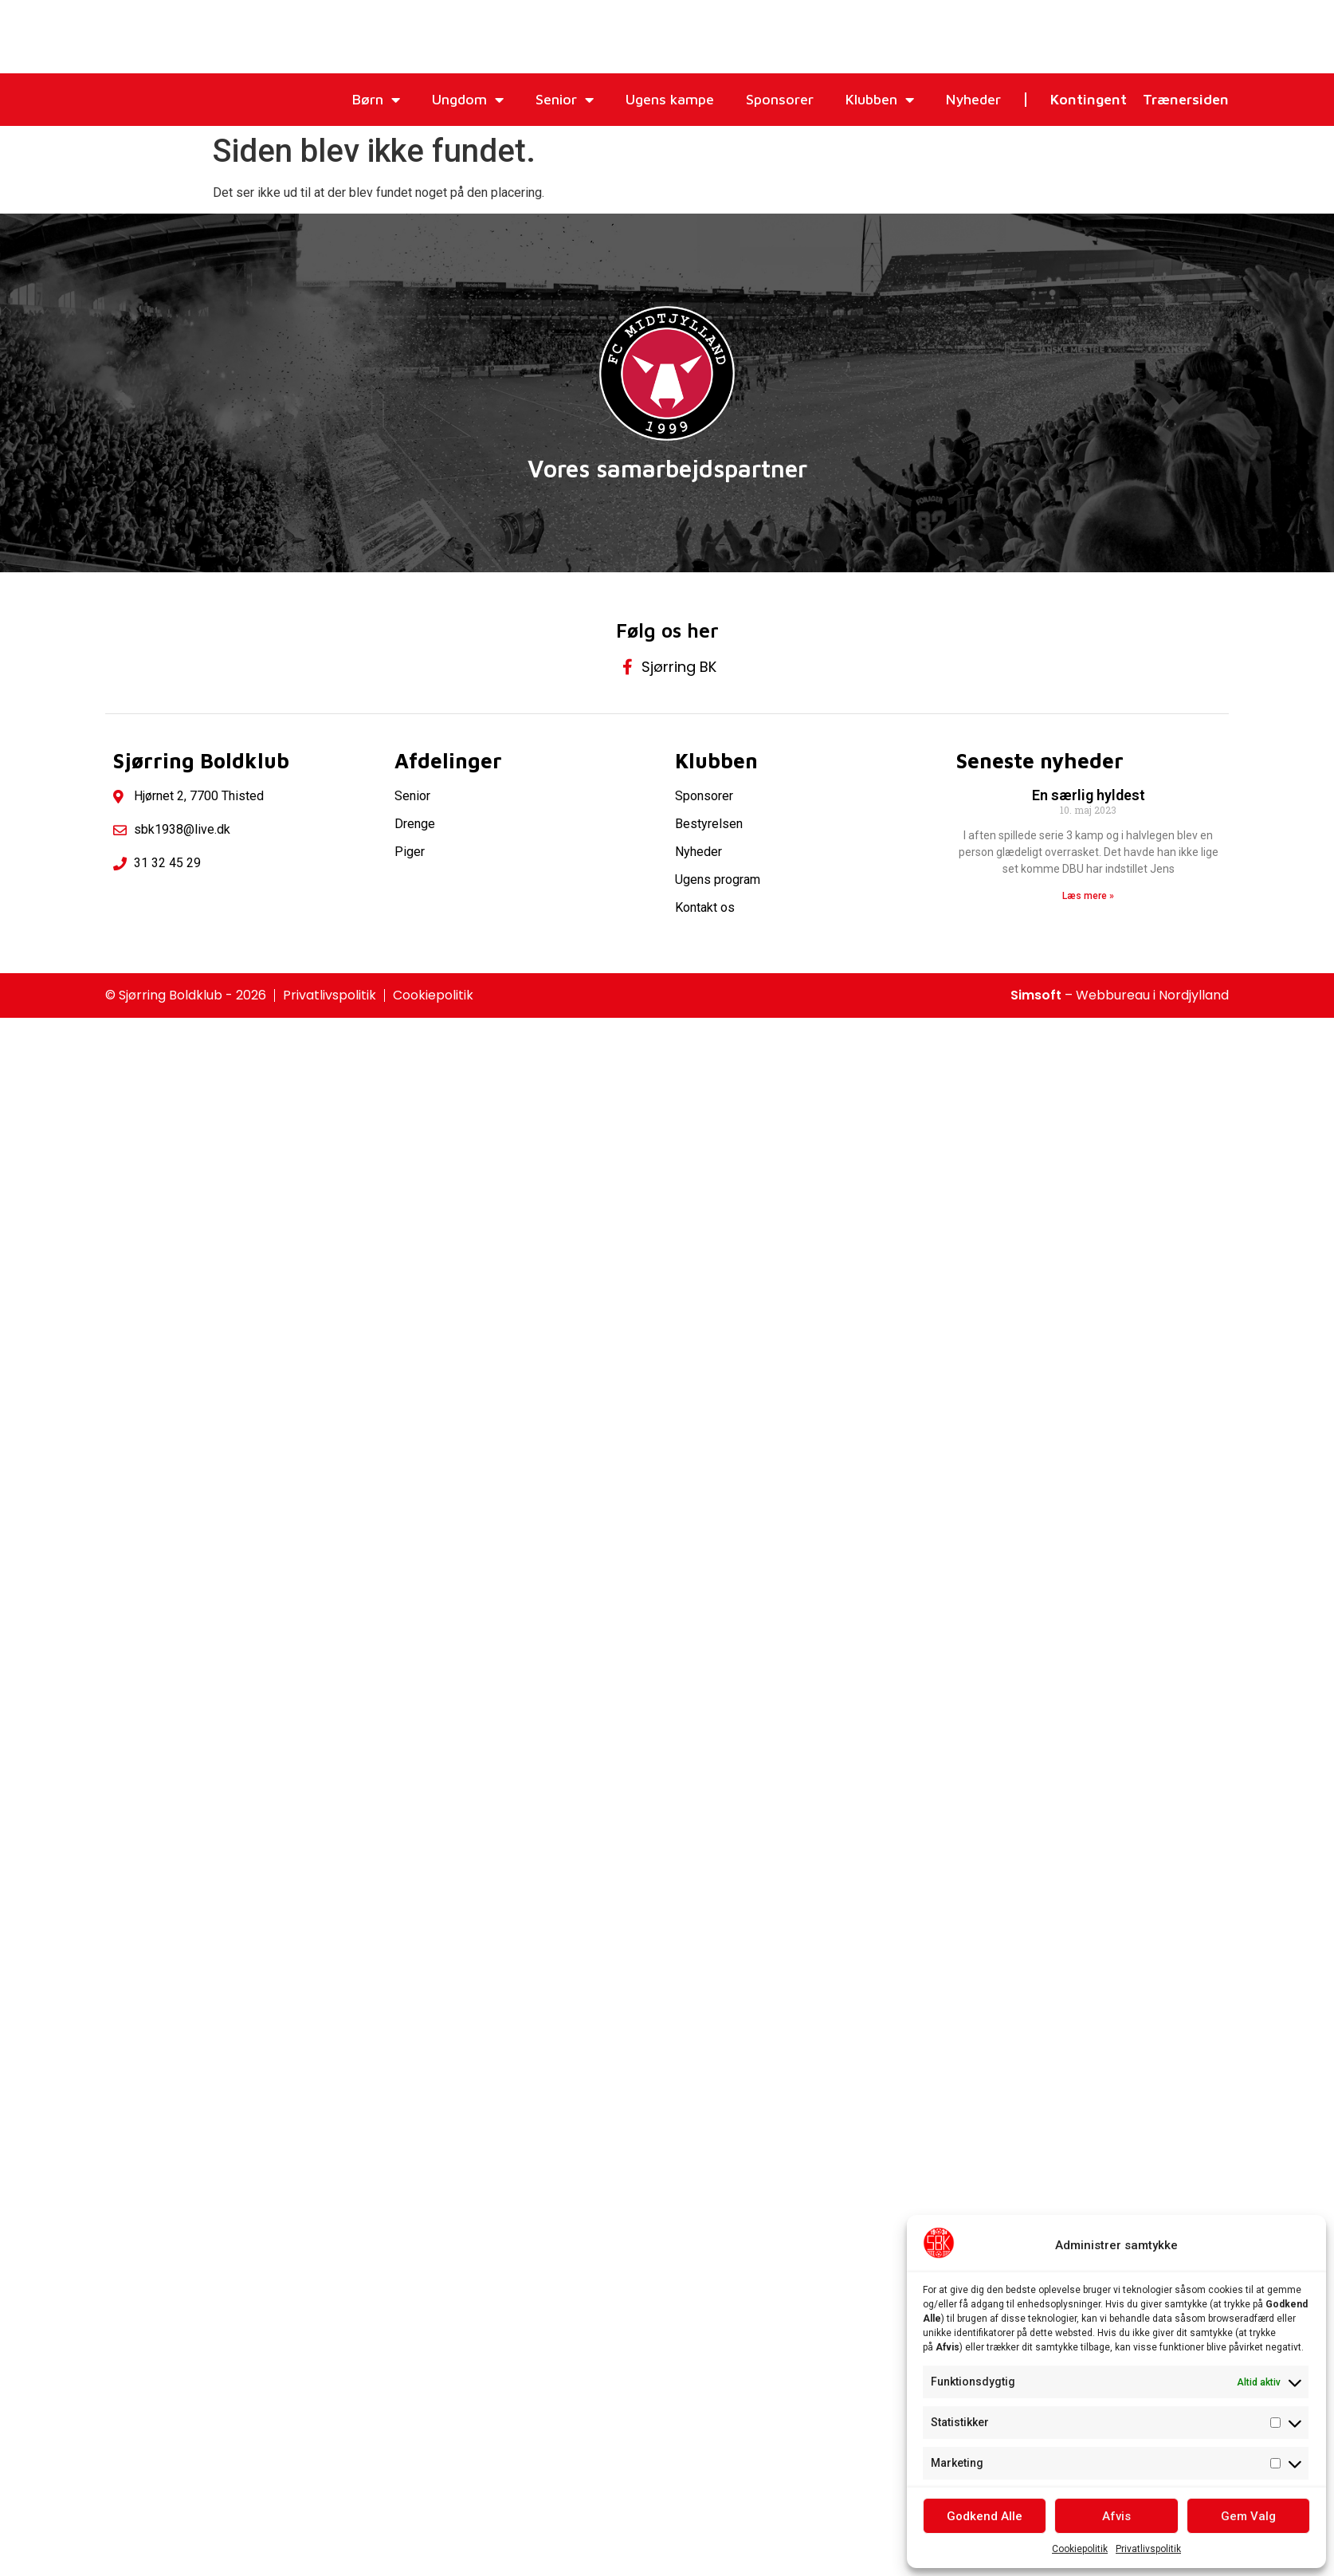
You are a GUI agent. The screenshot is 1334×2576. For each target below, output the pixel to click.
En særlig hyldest (1088, 795)
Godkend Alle (984, 2516)
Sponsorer (780, 99)
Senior (565, 99)
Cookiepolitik (1080, 2548)
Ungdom (468, 99)
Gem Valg (1248, 2516)
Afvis (1116, 2516)
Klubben (880, 99)
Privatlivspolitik (1148, 2548)
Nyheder (973, 99)
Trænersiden (1186, 99)
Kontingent (1088, 99)
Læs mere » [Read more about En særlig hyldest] (1088, 895)
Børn (376, 99)
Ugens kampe (670, 99)
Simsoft (1035, 995)
